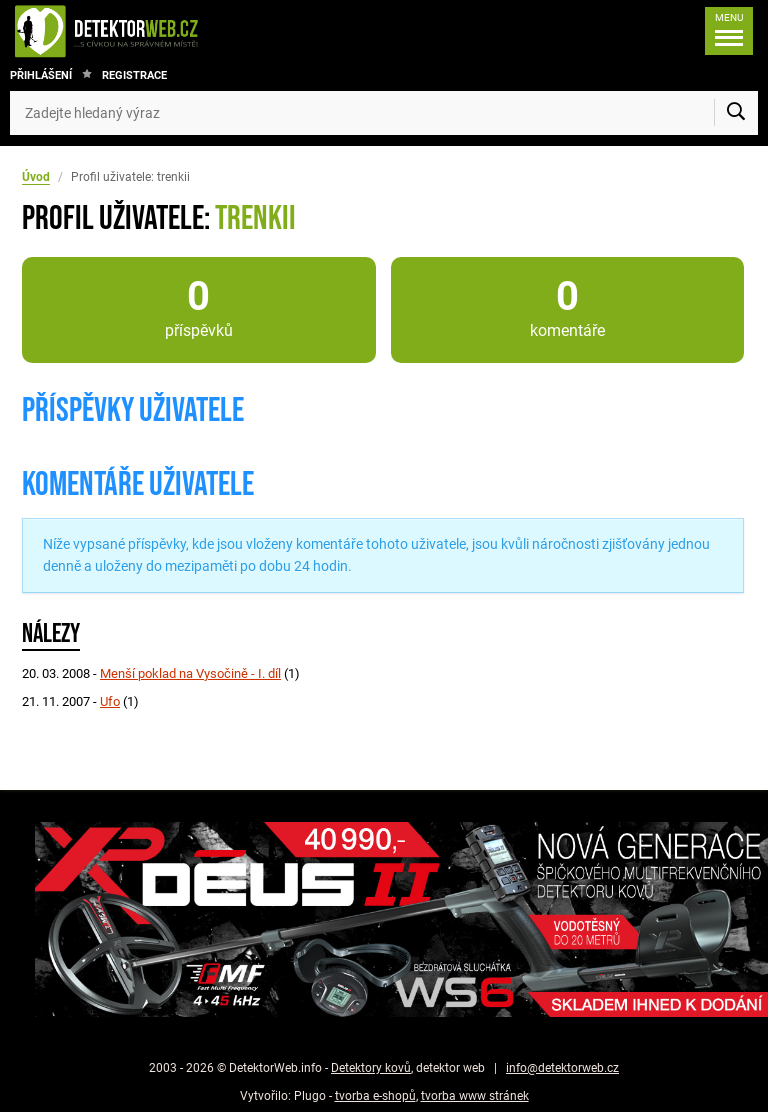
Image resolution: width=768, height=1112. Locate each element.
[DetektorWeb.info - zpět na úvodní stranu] (173, 31)
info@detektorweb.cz (562, 1068)
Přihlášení (41, 75)
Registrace (134, 75)
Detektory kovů (371, 1068)
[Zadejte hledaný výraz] (384, 113)
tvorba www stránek (475, 1096)
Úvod (36, 177)
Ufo (110, 701)
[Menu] (729, 31)
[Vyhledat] (736, 113)
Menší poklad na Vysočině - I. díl (190, 673)
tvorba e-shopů (375, 1096)
